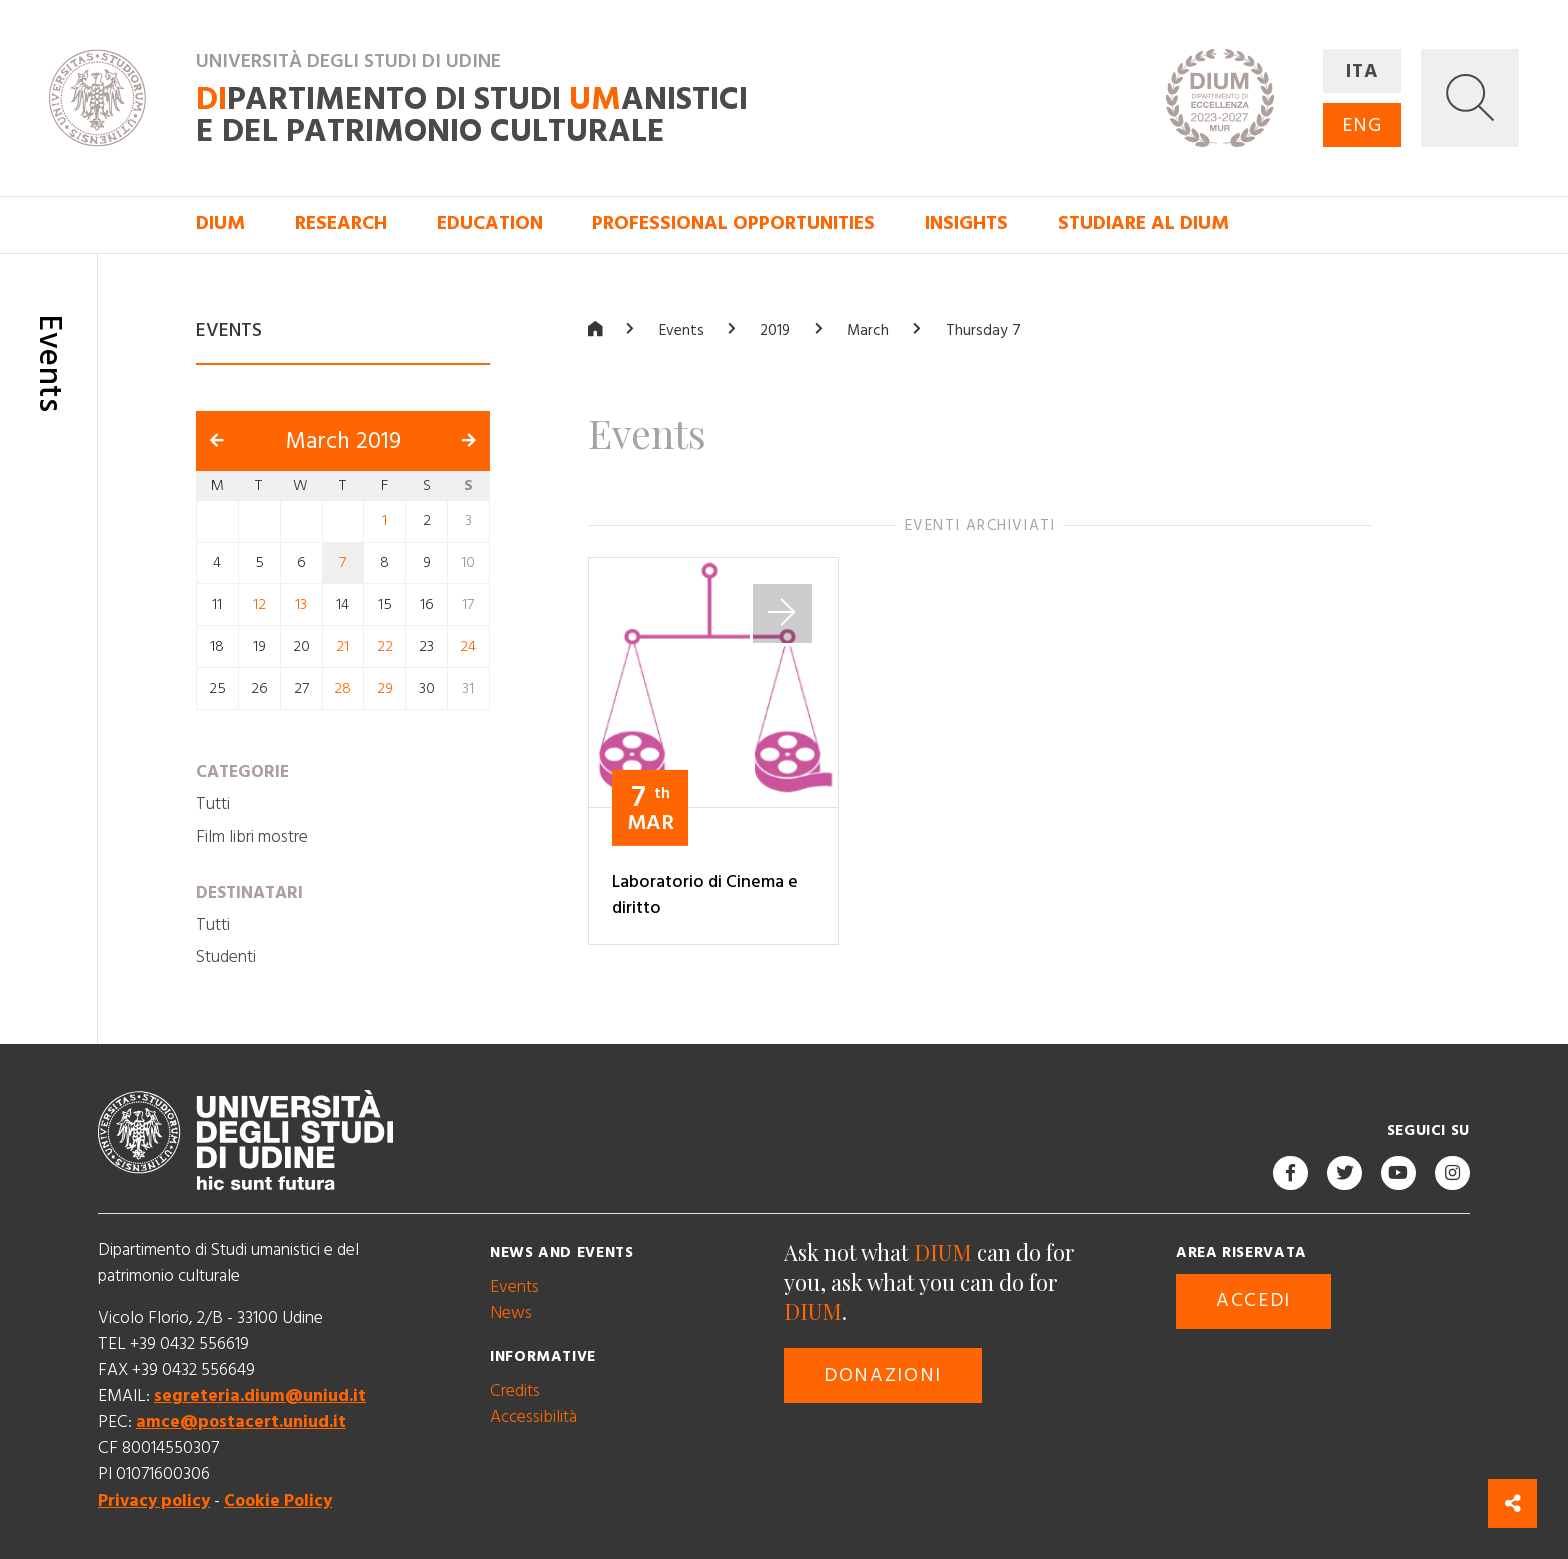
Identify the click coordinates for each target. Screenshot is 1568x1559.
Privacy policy (154, 1500)
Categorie (242, 771)
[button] (1470, 98)
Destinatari (249, 892)
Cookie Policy (278, 1500)
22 (385, 646)
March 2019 (343, 440)
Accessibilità (533, 1416)
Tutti (213, 804)
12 (259, 604)
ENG (1362, 125)
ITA (1362, 71)
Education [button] (490, 223)
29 (385, 687)
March (868, 330)
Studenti (226, 957)
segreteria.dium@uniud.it (260, 1396)
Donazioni (883, 1375)
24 (468, 646)
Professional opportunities (733, 223)
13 (301, 604)
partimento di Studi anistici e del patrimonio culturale (472, 115)
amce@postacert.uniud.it (241, 1422)
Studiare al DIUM (1143, 223)
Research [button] (341, 223)
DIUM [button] (220, 223)
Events (681, 330)
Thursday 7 (983, 330)
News (511, 1312)
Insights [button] (966, 223)
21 (342, 646)
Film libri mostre (252, 836)
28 (342, 687)
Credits (515, 1390)
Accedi (1253, 1300)
